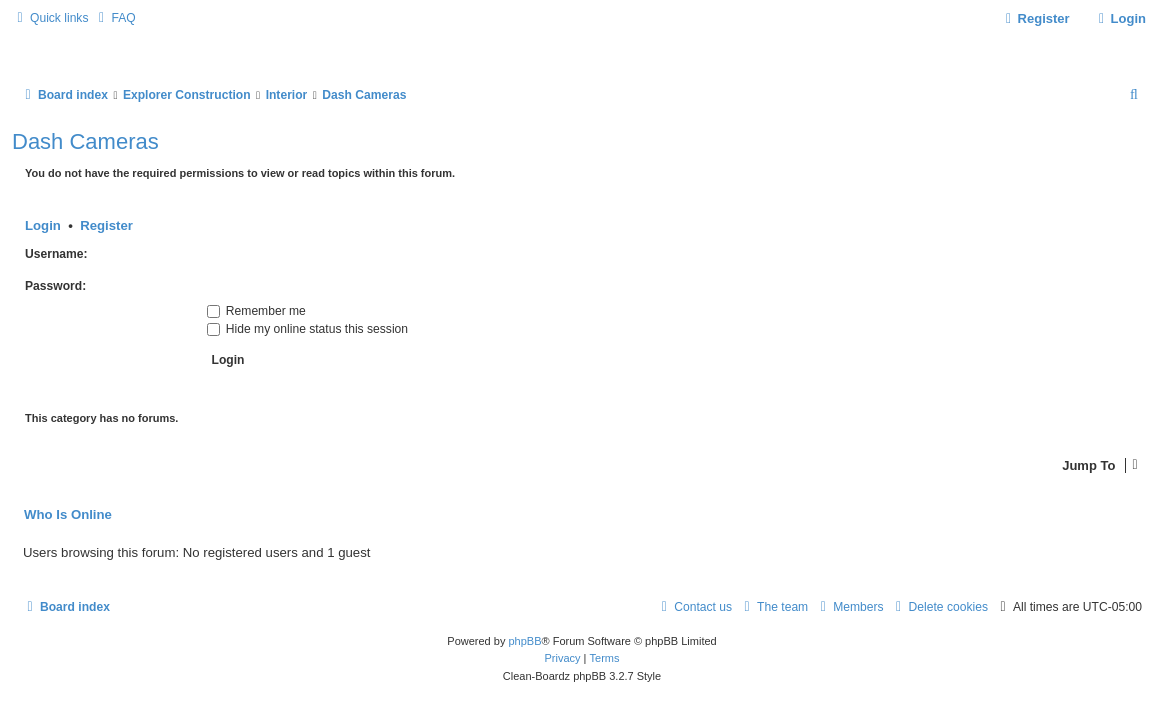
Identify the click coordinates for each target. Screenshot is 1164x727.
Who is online (68, 515)
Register (106, 225)
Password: (55, 286)
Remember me (256, 311)
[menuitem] (114, 18)
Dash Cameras (85, 141)
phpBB (524, 641)
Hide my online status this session (308, 329)
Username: (56, 254)
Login (43, 225)
